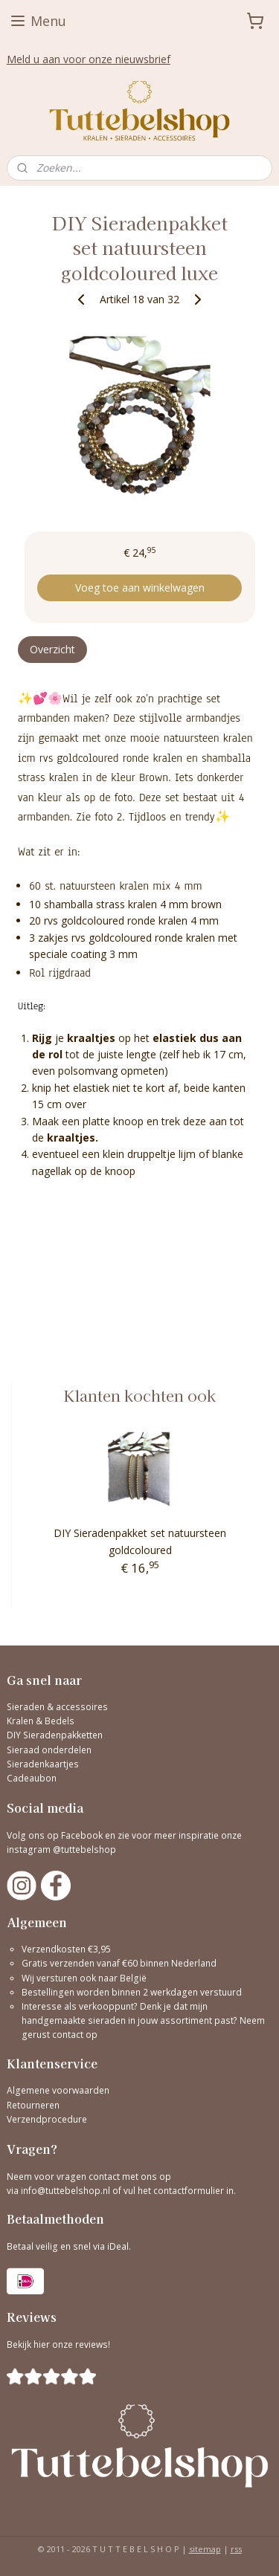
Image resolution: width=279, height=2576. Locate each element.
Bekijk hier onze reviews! (58, 2344)
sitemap (205, 2548)
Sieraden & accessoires (57, 1706)
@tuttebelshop (85, 1849)
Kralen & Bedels (40, 1721)
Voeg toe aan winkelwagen (140, 587)
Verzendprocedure (47, 2119)
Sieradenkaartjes (43, 1764)
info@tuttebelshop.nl (65, 2190)
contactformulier (189, 2190)
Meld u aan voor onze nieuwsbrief (88, 59)
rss (236, 2548)
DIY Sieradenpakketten (55, 1735)
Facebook (82, 1835)
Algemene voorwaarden (58, 2090)
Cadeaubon (32, 1778)
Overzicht (52, 649)
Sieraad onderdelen (49, 1750)
